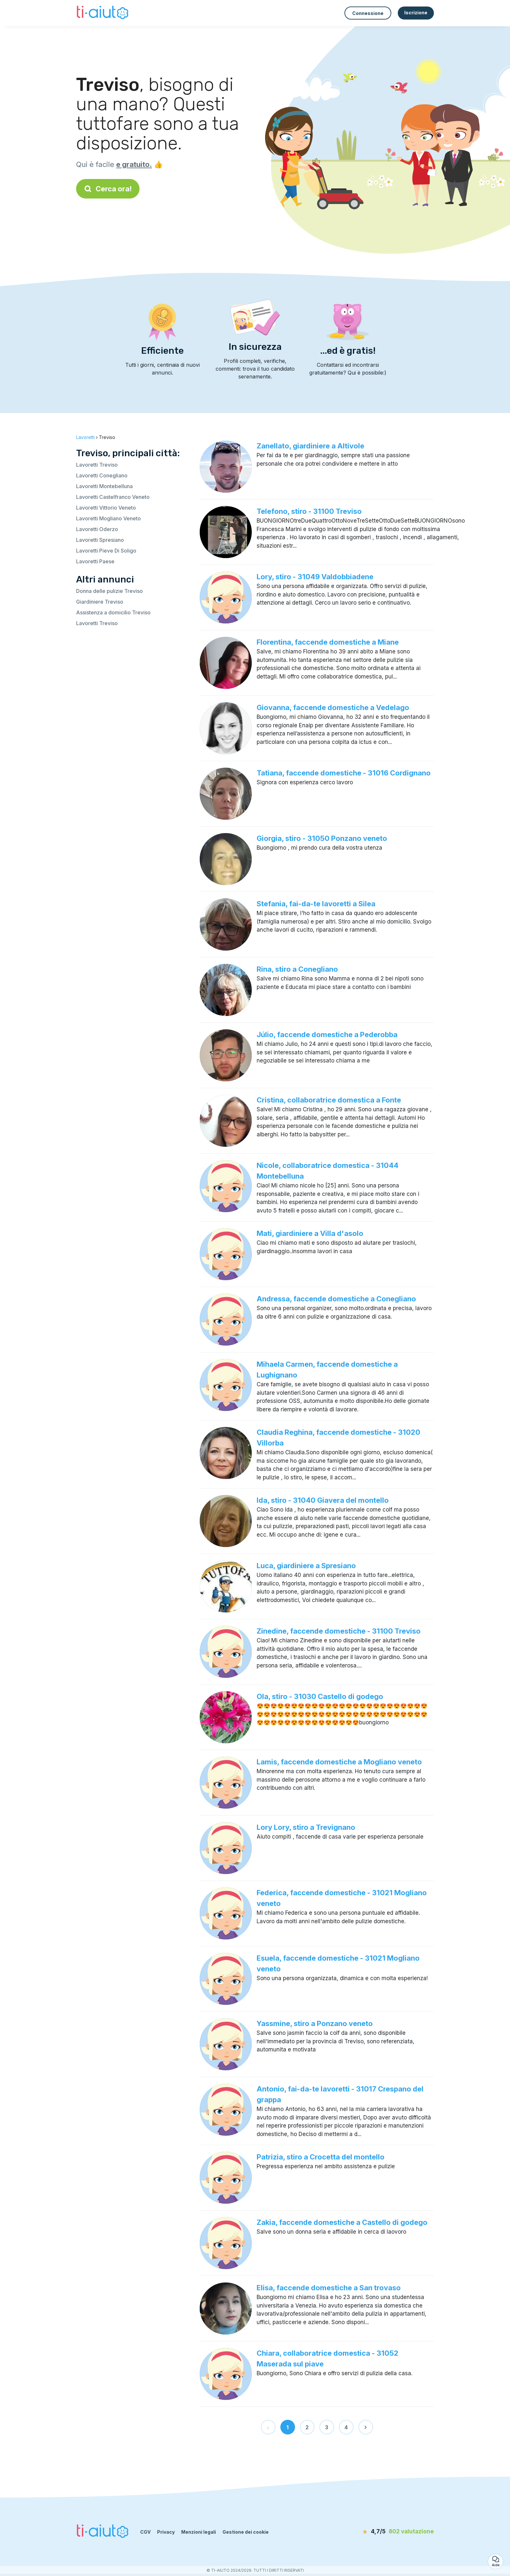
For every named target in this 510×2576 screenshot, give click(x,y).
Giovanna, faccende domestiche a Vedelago (333, 707)
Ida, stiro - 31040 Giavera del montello (323, 1500)
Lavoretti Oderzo (97, 529)
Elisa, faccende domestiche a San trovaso (329, 2287)
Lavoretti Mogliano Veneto (108, 518)
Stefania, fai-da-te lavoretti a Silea (316, 903)
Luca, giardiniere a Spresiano (306, 1565)
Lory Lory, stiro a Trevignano (306, 1827)
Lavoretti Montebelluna (104, 486)
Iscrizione (415, 12)
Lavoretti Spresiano (100, 540)
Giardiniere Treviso (99, 601)
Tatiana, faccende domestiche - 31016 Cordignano (344, 773)
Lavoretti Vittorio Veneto (106, 507)
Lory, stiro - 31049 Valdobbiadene (315, 576)
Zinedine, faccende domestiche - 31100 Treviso (339, 1631)
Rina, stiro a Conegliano (297, 969)
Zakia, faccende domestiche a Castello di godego (342, 2222)
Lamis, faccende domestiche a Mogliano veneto (339, 1762)
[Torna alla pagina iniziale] (103, 13)
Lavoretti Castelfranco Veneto (113, 497)
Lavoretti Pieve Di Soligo (106, 550)
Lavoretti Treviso (97, 464)
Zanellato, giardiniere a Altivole (310, 446)
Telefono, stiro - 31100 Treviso (309, 511)
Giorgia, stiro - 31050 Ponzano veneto (322, 838)
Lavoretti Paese (95, 561)
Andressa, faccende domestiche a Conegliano (336, 1299)
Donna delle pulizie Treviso (109, 591)
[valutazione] (396, 2532)
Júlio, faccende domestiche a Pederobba (327, 1034)
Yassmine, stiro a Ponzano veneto (315, 2023)
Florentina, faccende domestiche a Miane (328, 642)
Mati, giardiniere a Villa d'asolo (310, 1233)
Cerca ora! (108, 189)
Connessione (367, 13)
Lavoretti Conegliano (102, 475)
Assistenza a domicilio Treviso (113, 612)
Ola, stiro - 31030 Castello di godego (320, 1696)
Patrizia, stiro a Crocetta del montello (320, 2157)
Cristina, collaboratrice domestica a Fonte (329, 1100)
